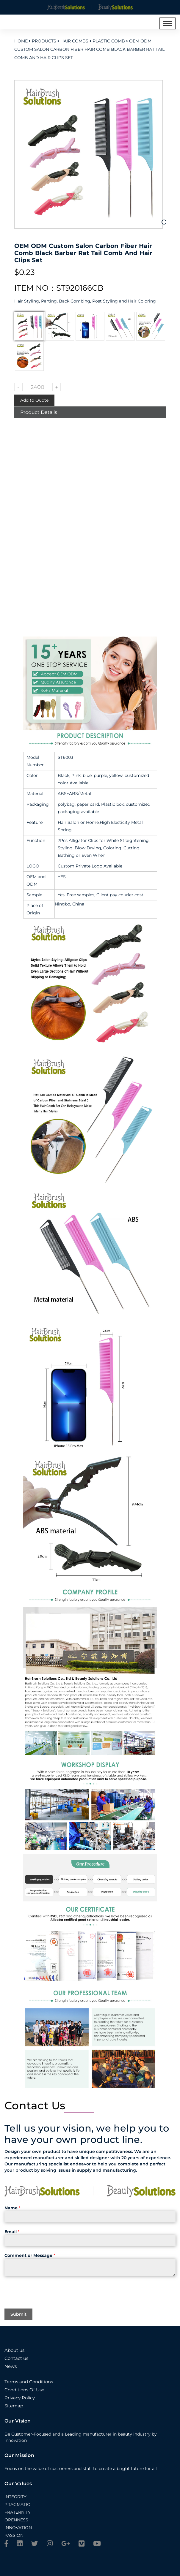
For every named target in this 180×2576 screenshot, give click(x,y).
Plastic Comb (109, 41)
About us (14, 2350)
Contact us (16, 2358)
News (10, 2366)
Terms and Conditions (28, 2382)
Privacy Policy (19, 2398)
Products (44, 41)
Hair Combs (74, 41)
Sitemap (13, 2406)
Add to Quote (34, 400)
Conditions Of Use (24, 2390)
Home (21, 41)
